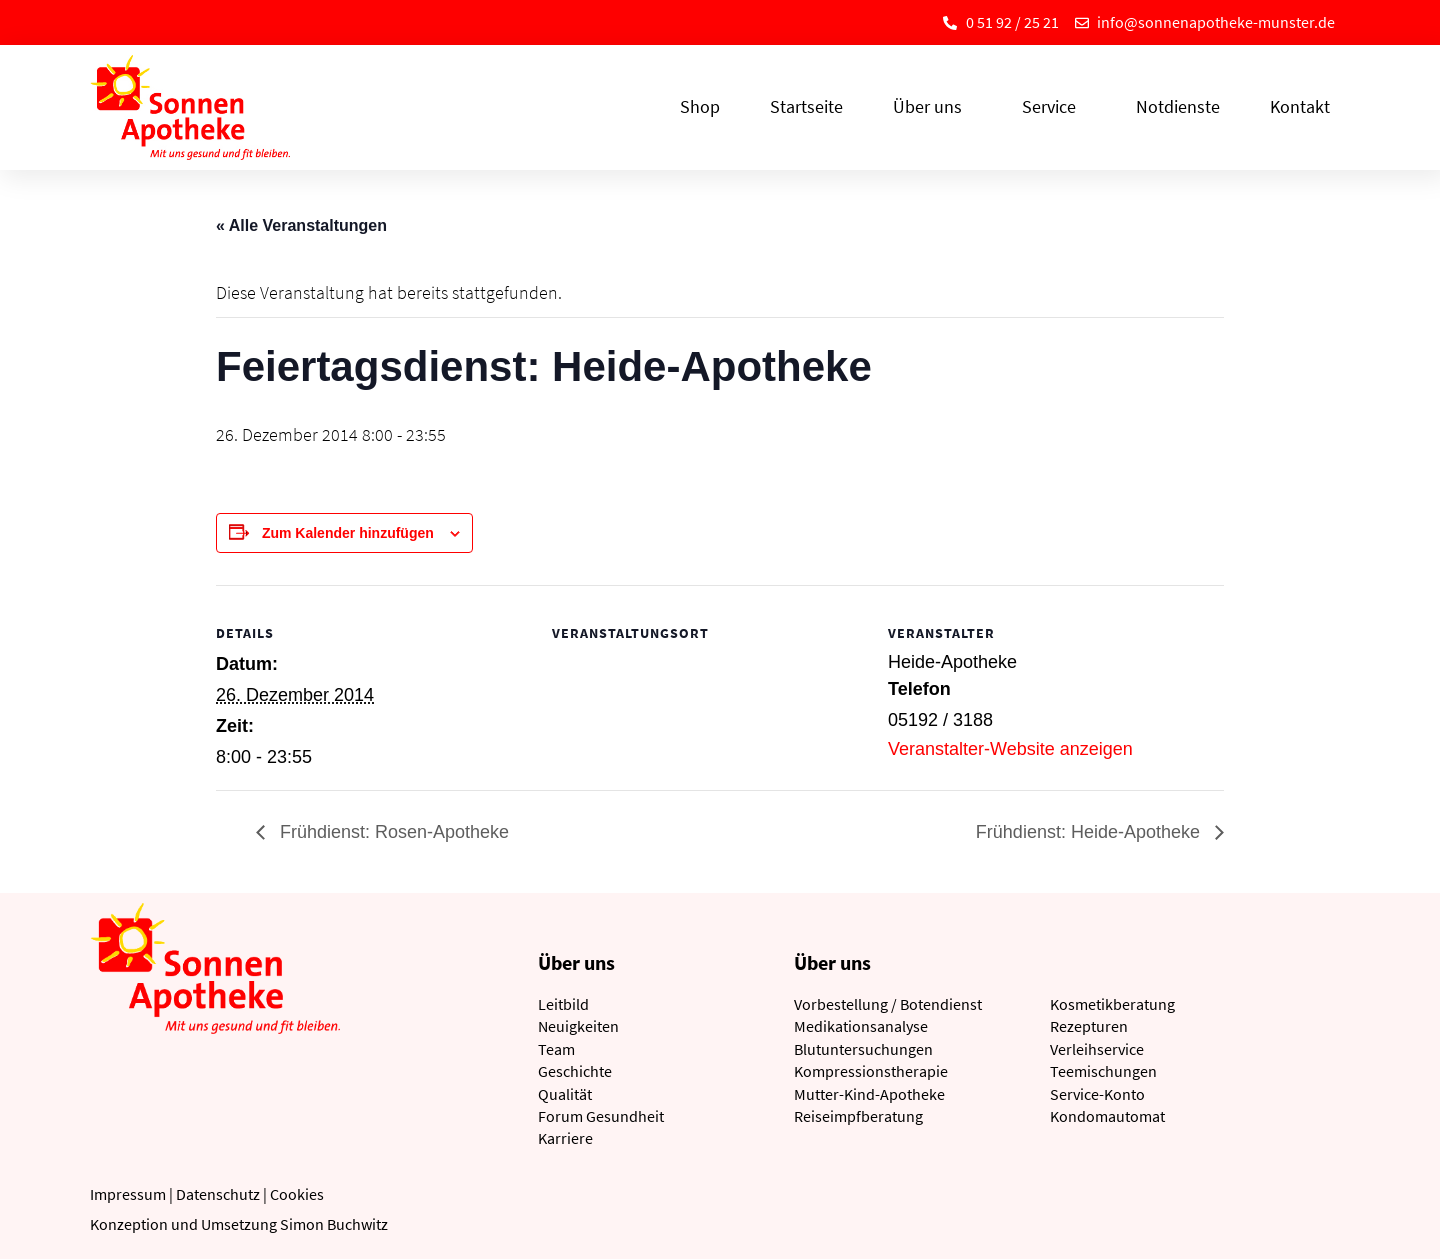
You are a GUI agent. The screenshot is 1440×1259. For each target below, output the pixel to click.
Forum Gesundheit (601, 1116)
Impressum (128, 1194)
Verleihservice (1097, 1049)
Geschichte (575, 1071)
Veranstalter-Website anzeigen (1010, 749)
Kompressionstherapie (871, 1071)
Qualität (565, 1094)
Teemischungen (1103, 1071)
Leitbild (563, 1004)
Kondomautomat (1107, 1116)
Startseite (806, 106)
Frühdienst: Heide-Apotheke (1090, 832)
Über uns (932, 106)
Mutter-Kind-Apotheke (869, 1094)
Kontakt (1300, 106)
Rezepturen (1089, 1026)
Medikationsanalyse (861, 1026)
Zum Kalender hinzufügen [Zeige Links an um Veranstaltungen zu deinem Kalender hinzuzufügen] (348, 533)
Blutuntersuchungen (863, 1049)
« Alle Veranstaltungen (301, 225)
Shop (700, 106)
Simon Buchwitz (334, 1224)
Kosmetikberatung (1112, 1004)
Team (556, 1049)
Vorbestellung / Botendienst (888, 1004)
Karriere (565, 1138)
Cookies (297, 1194)
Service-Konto (1097, 1094)
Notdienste (1178, 106)
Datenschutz (218, 1194)
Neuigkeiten (578, 1026)
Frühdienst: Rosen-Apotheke (392, 832)
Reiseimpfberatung (858, 1116)
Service (1054, 106)
